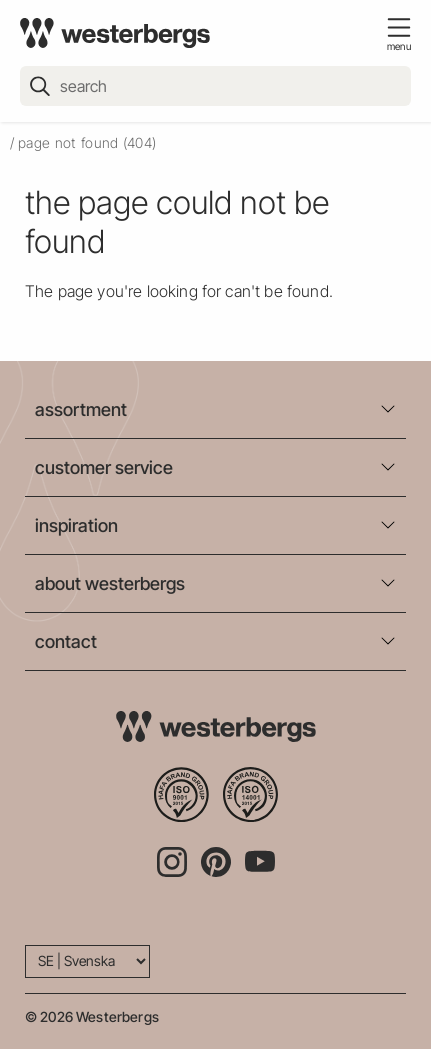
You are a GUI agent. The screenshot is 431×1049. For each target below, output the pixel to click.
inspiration (76, 525)
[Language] (87, 961)
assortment (81, 409)
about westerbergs (110, 583)
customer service (104, 467)
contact (66, 641)
